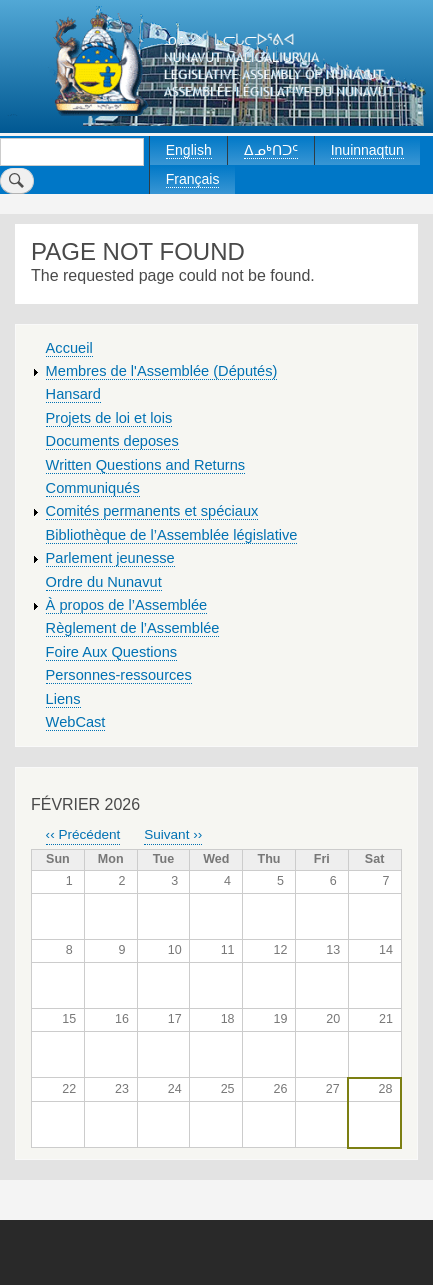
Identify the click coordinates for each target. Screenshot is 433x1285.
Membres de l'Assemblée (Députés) (162, 371)
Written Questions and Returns (146, 465)
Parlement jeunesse (110, 558)
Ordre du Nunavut (104, 582)
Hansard (73, 394)
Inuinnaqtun (367, 150)
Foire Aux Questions (112, 652)
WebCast (76, 722)
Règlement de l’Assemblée (133, 628)
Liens (63, 699)
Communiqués (93, 488)
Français (193, 179)
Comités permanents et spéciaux (152, 511)
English (189, 150)
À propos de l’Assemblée (127, 605)
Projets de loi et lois (109, 418)
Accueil (69, 348)
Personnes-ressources (119, 675)
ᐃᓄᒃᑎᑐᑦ (271, 150)
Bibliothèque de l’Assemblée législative (172, 535)
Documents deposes (112, 441)
